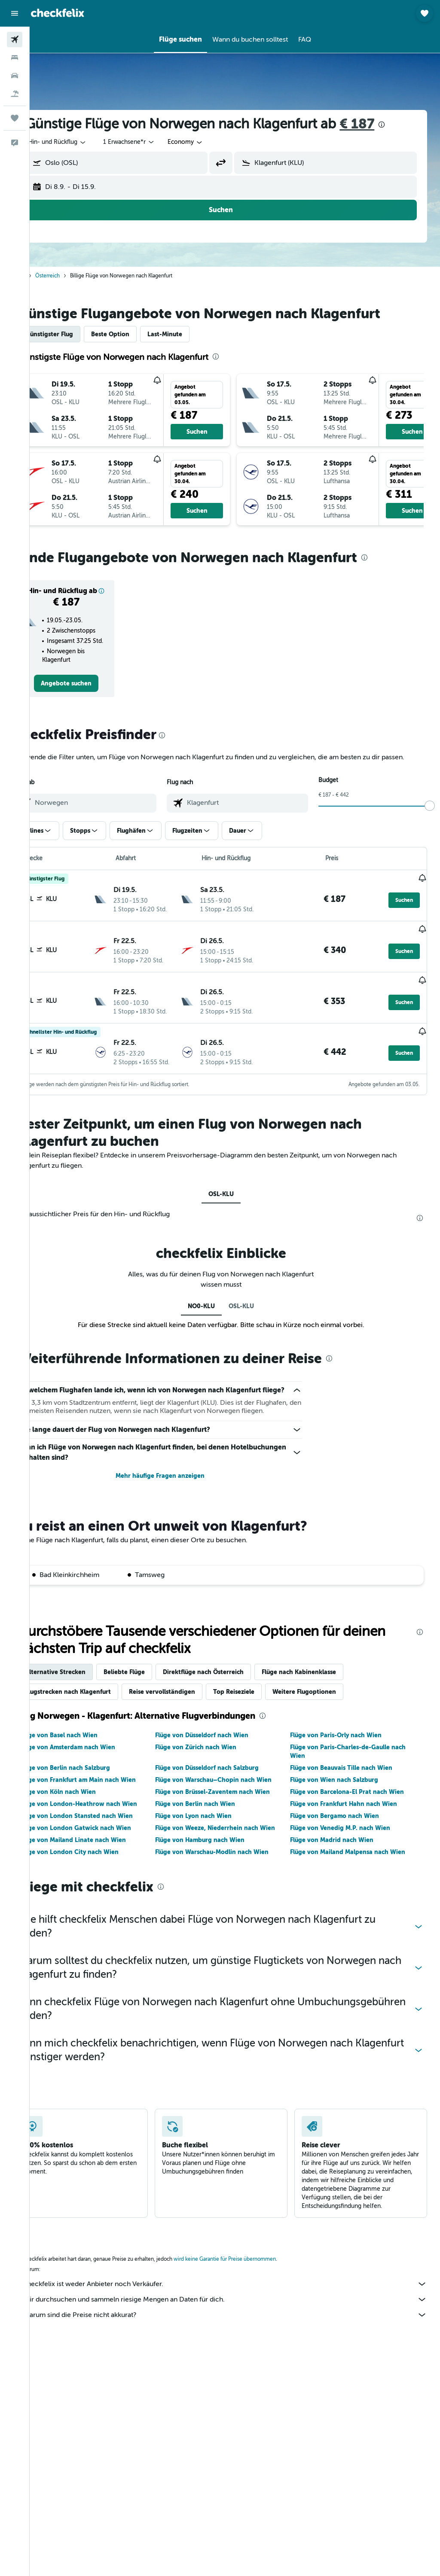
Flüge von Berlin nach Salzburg (93, 1788)
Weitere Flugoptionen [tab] (332, 1712)
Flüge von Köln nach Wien (86, 1812)
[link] (90, 691)
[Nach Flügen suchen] (14, 39)
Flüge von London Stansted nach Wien (104, 1836)
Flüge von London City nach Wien (97, 1873)
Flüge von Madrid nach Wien (341, 1860)
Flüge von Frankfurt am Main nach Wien (106, 1800)
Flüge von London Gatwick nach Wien (103, 1848)
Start (48, 276)
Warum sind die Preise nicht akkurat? (239, 2336)
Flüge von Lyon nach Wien (212, 1836)
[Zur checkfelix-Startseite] (57, 13)
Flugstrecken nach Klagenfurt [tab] (96, 1712)
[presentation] (409, 124)
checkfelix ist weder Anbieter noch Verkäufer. (239, 2305)
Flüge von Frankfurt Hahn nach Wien (352, 1824)
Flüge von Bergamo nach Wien (343, 1836)
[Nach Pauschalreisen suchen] (14, 93)
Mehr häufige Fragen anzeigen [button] (178, 1496)
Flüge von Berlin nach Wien (214, 1824)
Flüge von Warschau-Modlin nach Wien (230, 1873)
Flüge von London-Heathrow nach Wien (106, 1824)
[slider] (430, 824)
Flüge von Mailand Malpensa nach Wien (357, 1873)
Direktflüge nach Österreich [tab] (231, 1693)
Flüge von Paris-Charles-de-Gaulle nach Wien (357, 1772)
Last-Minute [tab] (192, 334)
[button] (14, 13)
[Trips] (14, 118)
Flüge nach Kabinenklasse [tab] (327, 1693)
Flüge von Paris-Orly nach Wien (345, 1756)
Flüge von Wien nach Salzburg (343, 1800)
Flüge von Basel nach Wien (86, 1756)
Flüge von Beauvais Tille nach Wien (350, 1788)
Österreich (75, 276)
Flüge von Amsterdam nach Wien (95, 1768)
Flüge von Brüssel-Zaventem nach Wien (231, 1812)
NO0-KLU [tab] (215, 1308)
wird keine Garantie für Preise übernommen (253, 2280)
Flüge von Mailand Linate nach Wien (101, 1860)
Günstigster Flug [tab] (77, 334)
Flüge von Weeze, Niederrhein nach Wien (233, 1848)
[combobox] (213, 142)
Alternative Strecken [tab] (83, 1693)
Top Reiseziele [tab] (261, 1712)
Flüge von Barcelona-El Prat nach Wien (356, 1812)
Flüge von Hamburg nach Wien (218, 1860)
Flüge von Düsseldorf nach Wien (220, 1756)
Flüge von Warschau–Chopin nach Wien (232, 1800)
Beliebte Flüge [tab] (152, 1693)
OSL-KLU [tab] (235, 1196)
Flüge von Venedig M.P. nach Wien (349, 1848)
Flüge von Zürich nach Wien (214, 1768)
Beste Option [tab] (138, 334)
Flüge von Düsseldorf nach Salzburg (225, 1788)
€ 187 (384, 124)
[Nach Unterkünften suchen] (14, 57)
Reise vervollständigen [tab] (190, 1712)
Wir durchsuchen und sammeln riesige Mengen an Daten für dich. (239, 2320)
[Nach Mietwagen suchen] (14, 75)
